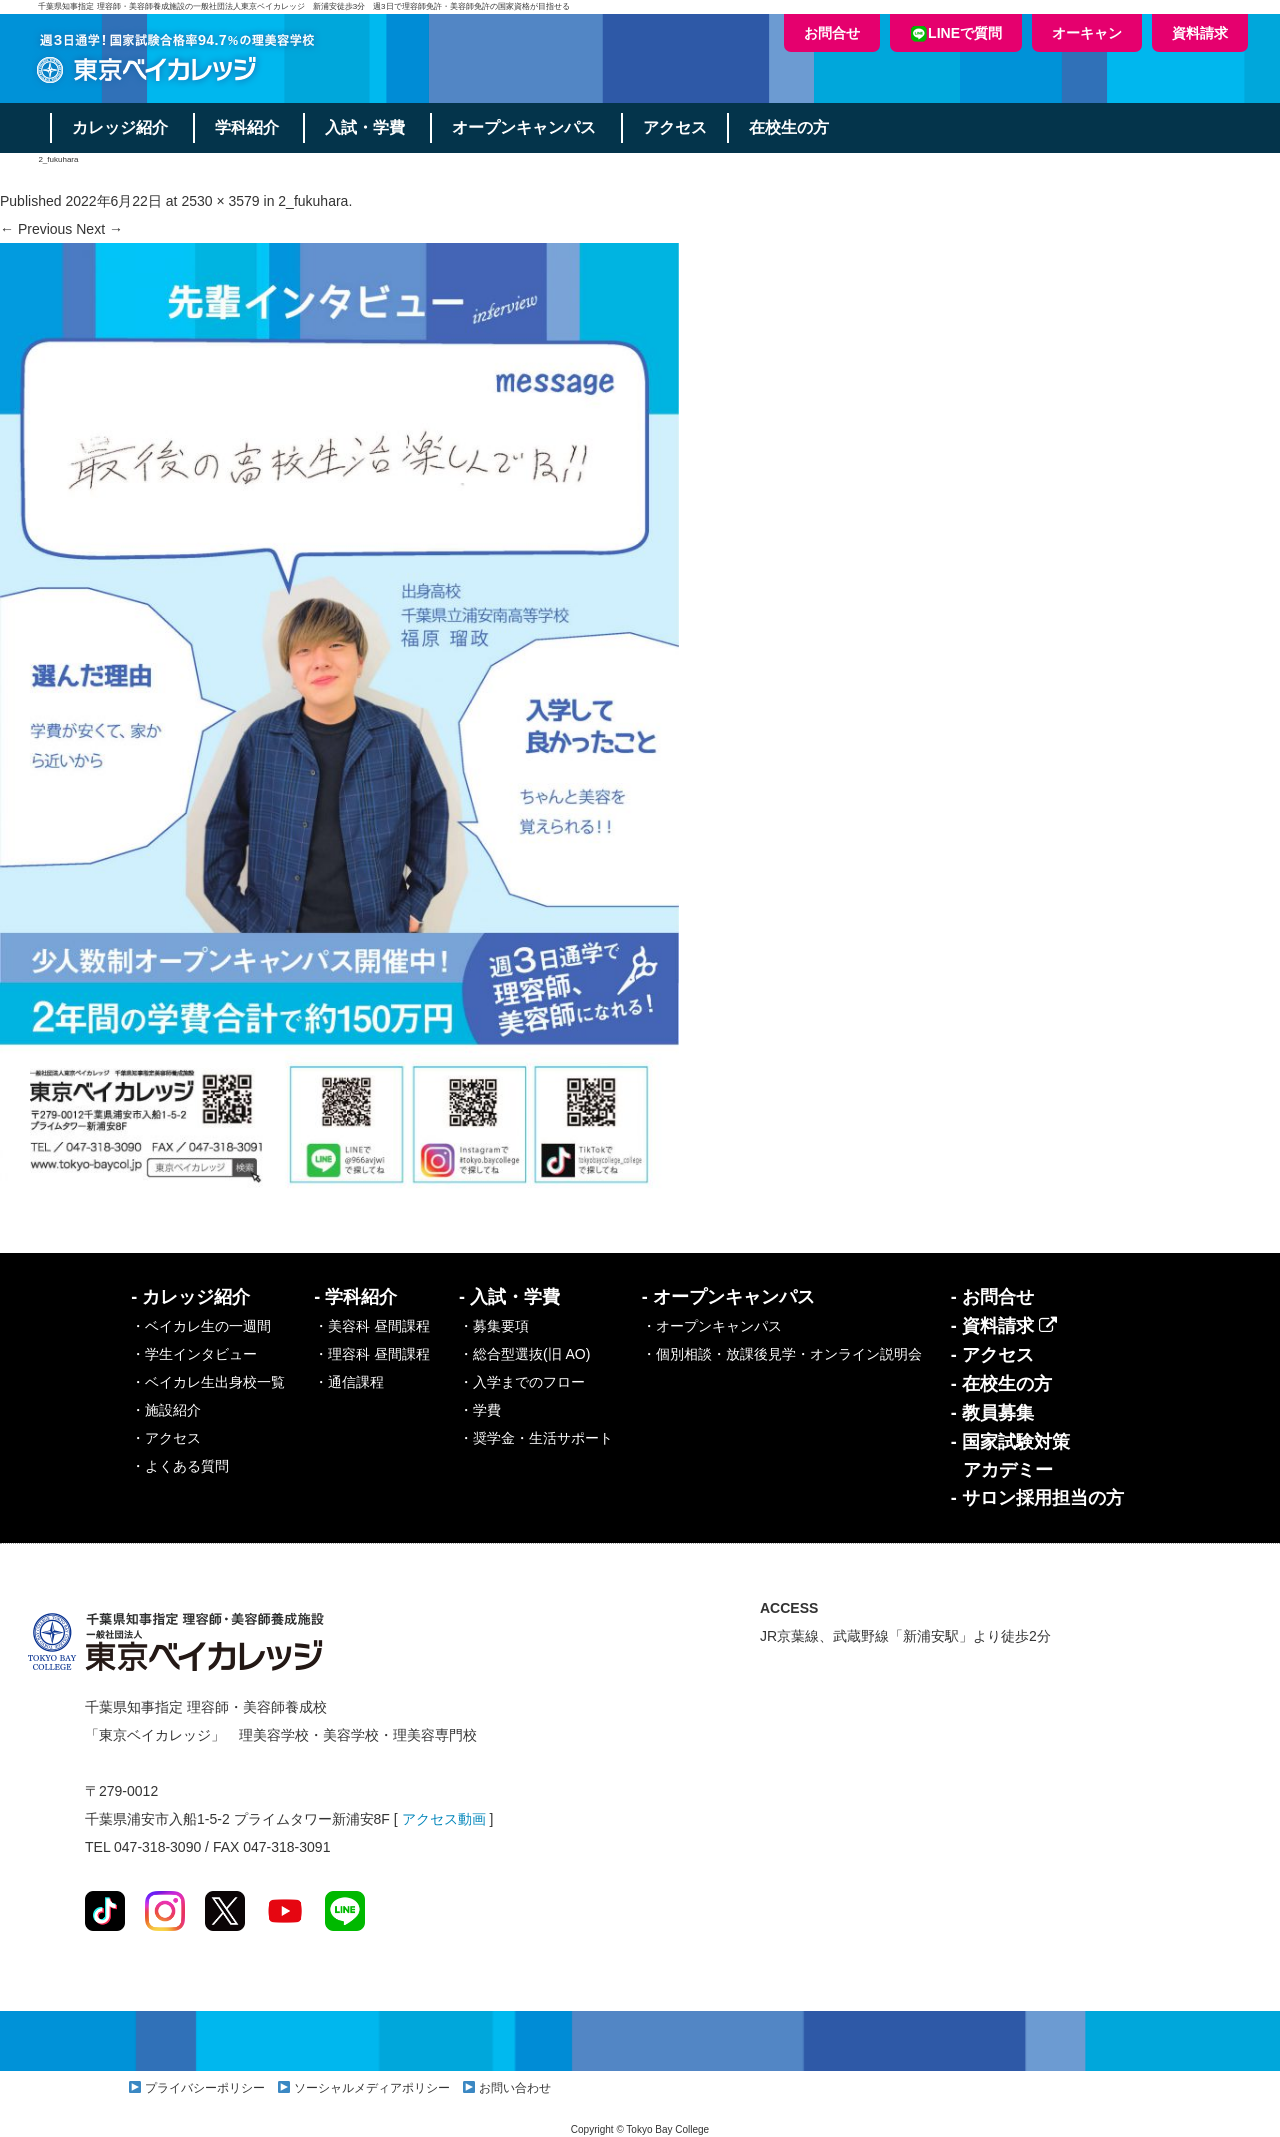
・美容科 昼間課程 (372, 1326)
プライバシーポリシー (205, 2088)
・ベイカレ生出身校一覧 (208, 1382)
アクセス (676, 127)
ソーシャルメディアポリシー (372, 2088)
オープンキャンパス (525, 127)
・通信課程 (349, 1382)
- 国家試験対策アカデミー (1010, 1456)
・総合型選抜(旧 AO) (524, 1354)
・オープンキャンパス (712, 1326)
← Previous (36, 229)
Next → (99, 229)
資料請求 (1200, 33)
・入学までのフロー (522, 1382)
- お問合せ (992, 1297)
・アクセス (166, 1438)
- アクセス (992, 1355)
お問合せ (832, 33)
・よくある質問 (180, 1466)
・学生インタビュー (194, 1354)
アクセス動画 (444, 1819)
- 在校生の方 (1001, 1384)
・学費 (480, 1410)
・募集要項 (494, 1326)
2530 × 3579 (220, 201)
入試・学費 (366, 127)
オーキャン (1087, 33)
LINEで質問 (956, 33)
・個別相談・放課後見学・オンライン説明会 (782, 1354)
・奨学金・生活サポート (536, 1438)
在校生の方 (790, 127)
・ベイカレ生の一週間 (201, 1326)
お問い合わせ (515, 2088)
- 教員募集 (992, 1413)
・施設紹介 (166, 1410)
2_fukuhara (313, 201)
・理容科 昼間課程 (372, 1354)
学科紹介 (247, 127)
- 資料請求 (1004, 1326)
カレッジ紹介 (120, 127)
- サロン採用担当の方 (1037, 1498)
